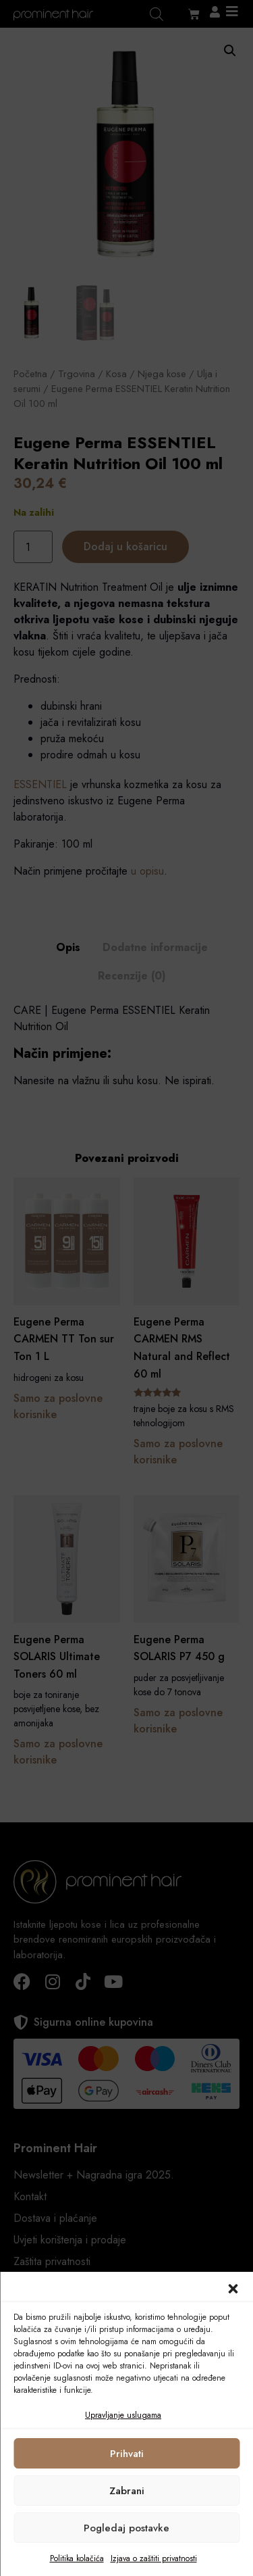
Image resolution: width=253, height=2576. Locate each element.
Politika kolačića (77, 2558)
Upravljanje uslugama (123, 2415)
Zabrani (126, 2490)
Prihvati (127, 2453)
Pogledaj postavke (126, 2528)
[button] (233, 2288)
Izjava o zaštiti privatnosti (154, 2558)
